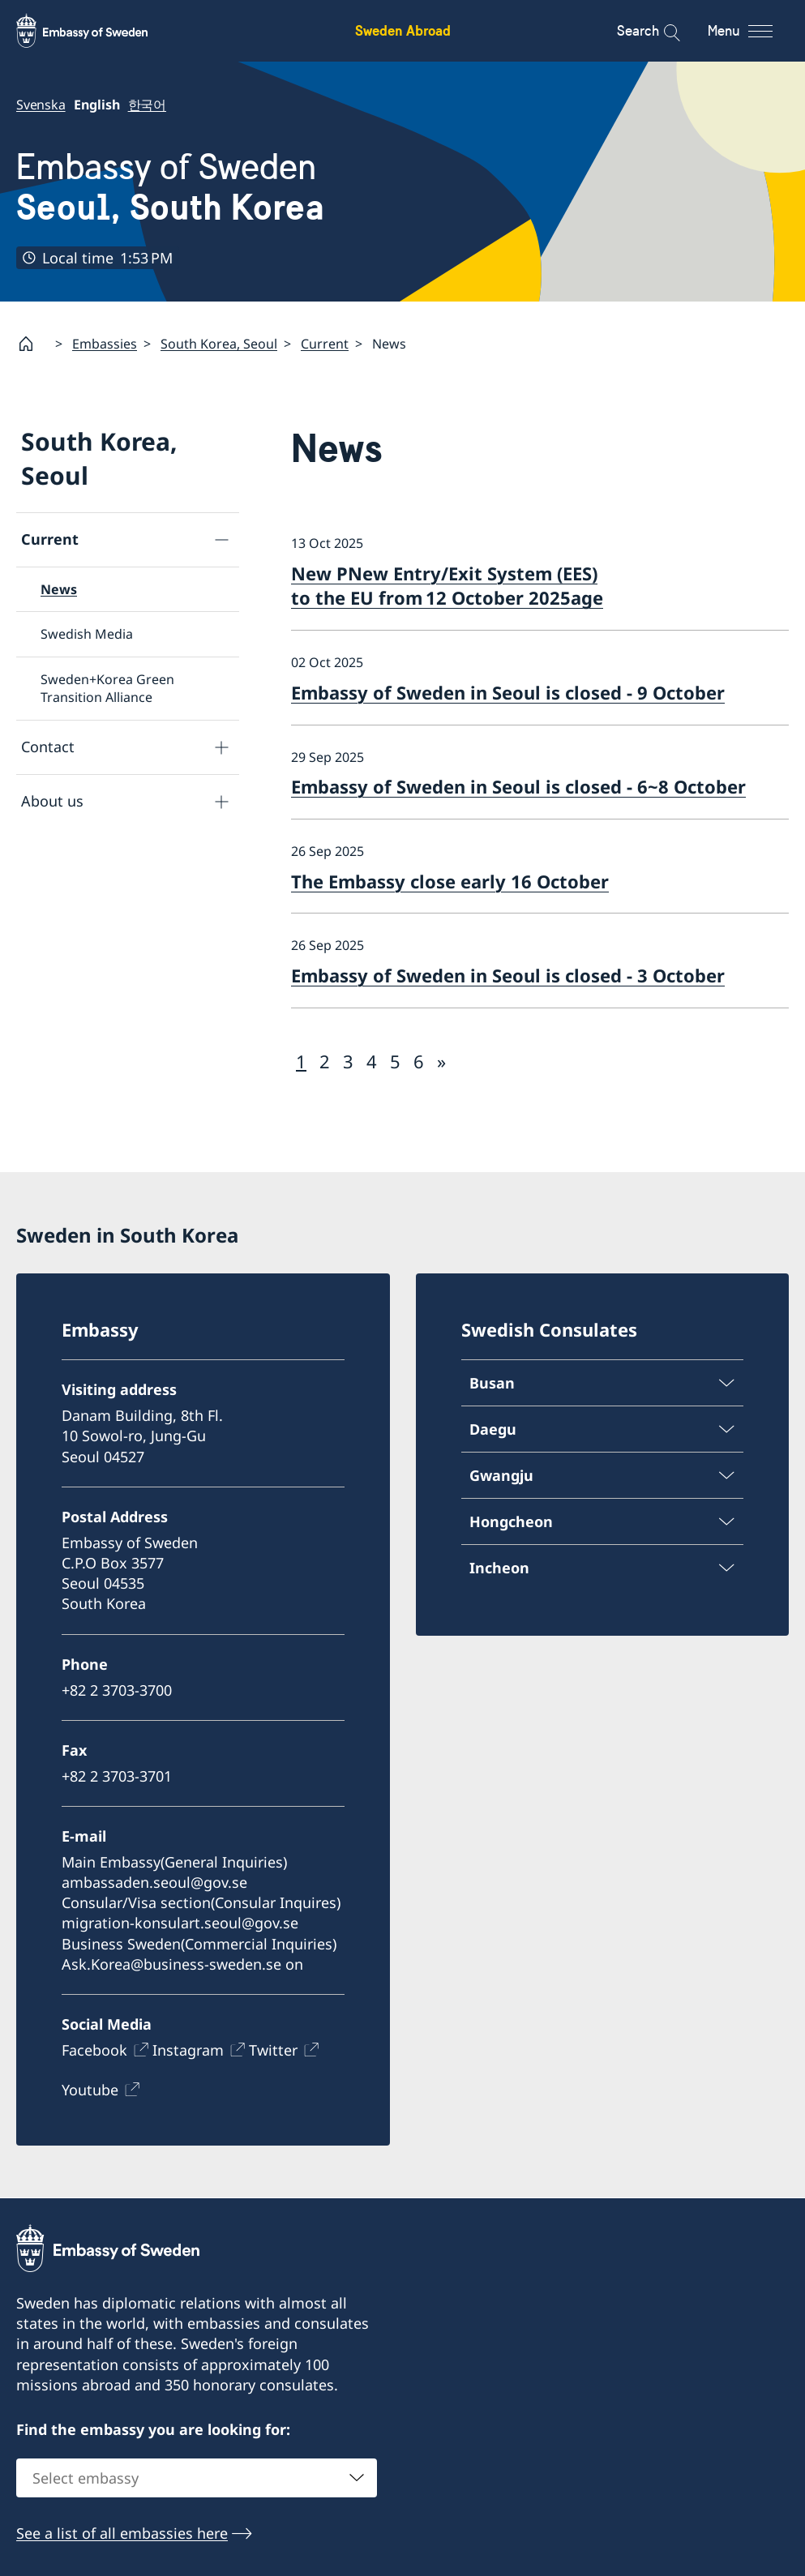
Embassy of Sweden (170, 187)
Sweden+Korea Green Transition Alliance (107, 688)
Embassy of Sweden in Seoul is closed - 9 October (508, 692)
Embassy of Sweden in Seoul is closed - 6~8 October (518, 786)
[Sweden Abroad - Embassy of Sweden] (97, 31)
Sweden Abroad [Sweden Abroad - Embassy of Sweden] (403, 30)
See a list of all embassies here (122, 2532)
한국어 (147, 104)
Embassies (104, 344)
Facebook (94, 2050)
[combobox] (196, 2477)
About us (52, 801)
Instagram (188, 2050)
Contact (48, 746)
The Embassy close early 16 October (450, 881)
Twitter (273, 2050)
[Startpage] (32, 343)
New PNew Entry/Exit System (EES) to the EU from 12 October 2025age (447, 585)
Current (325, 344)
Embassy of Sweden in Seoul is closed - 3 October (508, 975)
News (59, 589)
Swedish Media (87, 635)
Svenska (41, 104)
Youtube (90, 2090)
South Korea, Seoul (219, 344)
